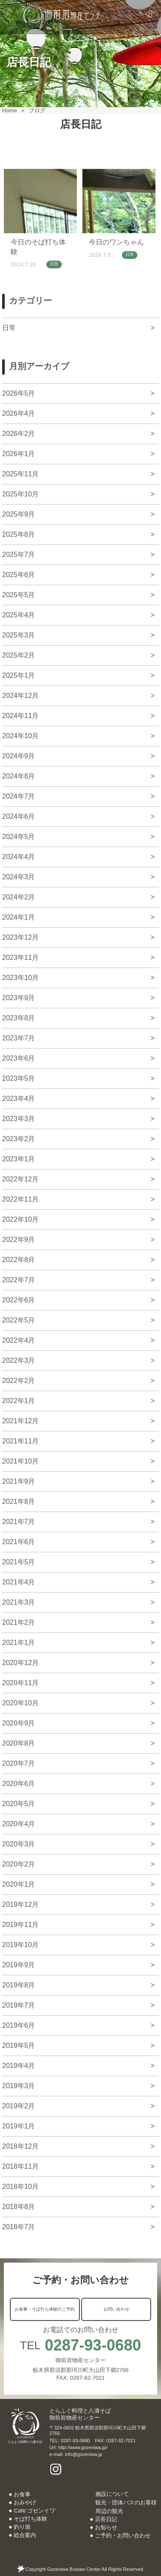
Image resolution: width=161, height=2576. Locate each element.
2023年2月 (18, 1138)
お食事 (22, 2494)
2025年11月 (20, 474)
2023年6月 (18, 1058)
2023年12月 (20, 937)
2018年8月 (18, 2206)
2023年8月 (18, 1018)
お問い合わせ (116, 2309)
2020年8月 (18, 1743)
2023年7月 (18, 1038)
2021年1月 (18, 1642)
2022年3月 (18, 1360)
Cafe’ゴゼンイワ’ (35, 2510)
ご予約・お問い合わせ (123, 2535)
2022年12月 (20, 1179)
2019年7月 (18, 2005)
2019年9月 (18, 1965)
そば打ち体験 (30, 2519)
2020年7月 (18, 1763)
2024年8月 (18, 776)
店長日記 (106, 2519)
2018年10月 (20, 2186)
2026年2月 (18, 433)
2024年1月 (18, 917)
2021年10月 (20, 1461)
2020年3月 (18, 1844)
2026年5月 (18, 393)
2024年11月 (20, 715)
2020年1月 (18, 1884)
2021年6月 (18, 1541)
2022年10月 (20, 1219)
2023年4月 (18, 1098)
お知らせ (106, 2527)
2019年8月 (18, 1985)
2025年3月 (18, 635)
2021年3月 (18, 1602)
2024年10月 (20, 735)
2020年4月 (18, 1824)
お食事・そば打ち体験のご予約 (45, 2309)
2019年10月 (20, 1944)
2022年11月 (20, 1199)
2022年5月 (18, 1320)
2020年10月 (20, 1703)
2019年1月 (18, 2126)
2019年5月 (18, 2045)
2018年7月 (18, 2226)
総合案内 (25, 2535)
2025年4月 (18, 615)
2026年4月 (18, 413)
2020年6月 (18, 1783)
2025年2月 (18, 655)
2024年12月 (20, 695)
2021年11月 (20, 1441)
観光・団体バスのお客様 (126, 2502)
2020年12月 (20, 1662)
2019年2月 (18, 2106)
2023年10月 (20, 977)
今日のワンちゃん (116, 242)
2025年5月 (18, 594)
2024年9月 (18, 756)
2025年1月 (18, 675)
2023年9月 (18, 997)
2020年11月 (20, 1682)
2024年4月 (18, 856)
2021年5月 (18, 1562)
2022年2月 (18, 1380)
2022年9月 (18, 1239)
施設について (112, 2494)
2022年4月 (18, 1340)
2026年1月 (18, 453)
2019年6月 (18, 2025)
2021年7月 (18, 1521)
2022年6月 (18, 1300)
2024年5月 (18, 836)
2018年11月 (20, 2166)
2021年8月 (18, 1501)
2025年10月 (20, 494)
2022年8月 (18, 1259)
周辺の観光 (109, 2511)
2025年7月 (18, 554)
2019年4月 (18, 2065)
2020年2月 (18, 1864)
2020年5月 (18, 1803)
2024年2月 (18, 897)
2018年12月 (20, 2146)
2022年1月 (18, 1400)
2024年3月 (18, 877)
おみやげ (25, 2502)
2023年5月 (18, 1078)
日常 (54, 264)
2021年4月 (18, 1582)
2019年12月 (20, 1904)
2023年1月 (18, 1159)
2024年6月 (18, 816)
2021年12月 (20, 1421)
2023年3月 (18, 1118)
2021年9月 (18, 1481)
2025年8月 (18, 534)
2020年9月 (18, 1723)
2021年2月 (18, 1622)
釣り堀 (22, 2527)
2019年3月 (18, 2085)
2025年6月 (18, 574)
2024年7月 (18, 796)
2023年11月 (20, 957)
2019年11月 (20, 1924)
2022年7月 (18, 1279)
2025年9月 (18, 514)
